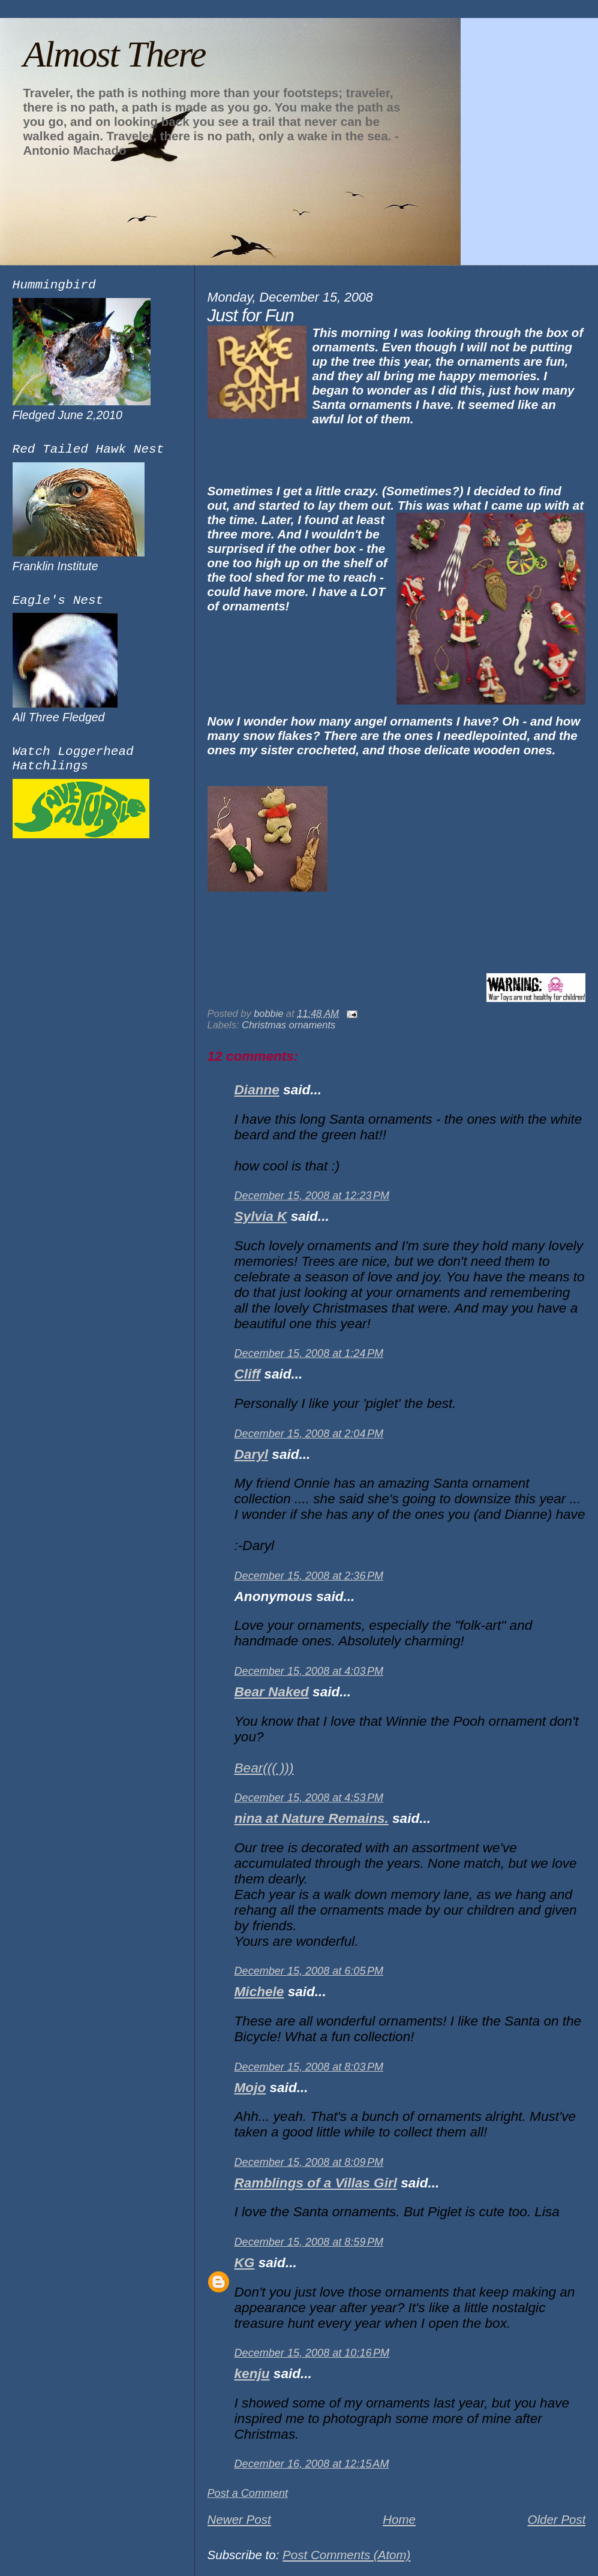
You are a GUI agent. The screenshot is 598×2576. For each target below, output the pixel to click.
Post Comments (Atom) (346, 2555)
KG (245, 2262)
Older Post (556, 2519)
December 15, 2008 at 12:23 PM (312, 1196)
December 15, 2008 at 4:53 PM (309, 1798)
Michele (259, 1991)
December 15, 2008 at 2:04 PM (309, 1434)
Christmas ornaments (288, 1024)
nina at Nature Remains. (312, 1818)
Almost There (114, 54)
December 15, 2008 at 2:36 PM (309, 1576)
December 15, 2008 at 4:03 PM (309, 1671)
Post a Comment (248, 2493)
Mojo (250, 2087)
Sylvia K (261, 1216)
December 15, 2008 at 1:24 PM (309, 1353)
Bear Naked (272, 1691)
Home (399, 2519)
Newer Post (239, 2519)
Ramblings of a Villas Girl (316, 2182)
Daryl (251, 1454)
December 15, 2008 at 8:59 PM (309, 2242)
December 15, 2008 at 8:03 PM (309, 2067)
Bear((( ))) (264, 1768)
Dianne (257, 1089)
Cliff (247, 1374)
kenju (252, 2373)
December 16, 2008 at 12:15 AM (312, 2464)
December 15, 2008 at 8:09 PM (309, 2162)
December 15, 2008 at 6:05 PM (309, 1971)
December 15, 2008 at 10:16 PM (312, 2353)
